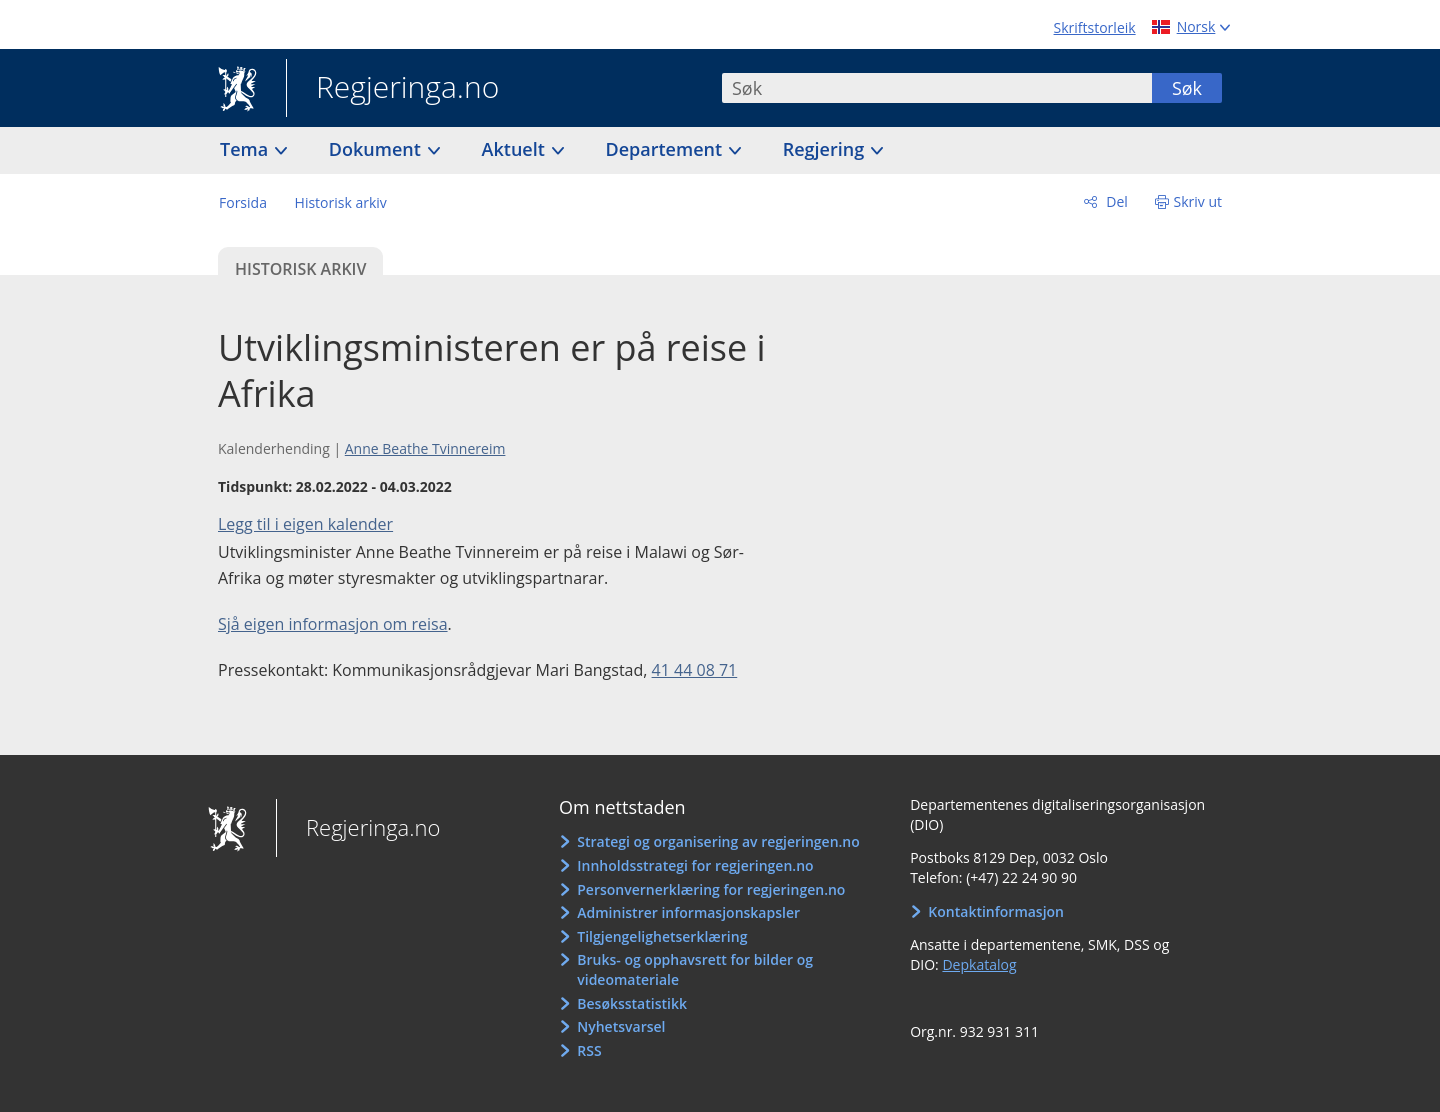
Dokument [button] (377, 149)
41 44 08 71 (695, 670)
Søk (1187, 88)
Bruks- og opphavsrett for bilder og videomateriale (695, 969)
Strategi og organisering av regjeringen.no (718, 841)
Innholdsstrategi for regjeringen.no (695, 865)
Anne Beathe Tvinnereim (425, 448)
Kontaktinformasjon (996, 911)
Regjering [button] (826, 149)
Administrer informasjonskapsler (688, 912)
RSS (589, 1050)
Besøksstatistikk (632, 1003)
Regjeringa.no (392, 89)
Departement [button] (666, 149)
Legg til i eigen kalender (305, 524)
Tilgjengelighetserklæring (662, 936)
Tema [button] (246, 149)
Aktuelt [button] (516, 149)
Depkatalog (979, 964)
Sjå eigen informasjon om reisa (333, 624)
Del (1115, 201)
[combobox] (937, 88)
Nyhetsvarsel (621, 1026)
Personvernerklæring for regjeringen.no (711, 889)
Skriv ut (1198, 201)
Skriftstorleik (1095, 27)
